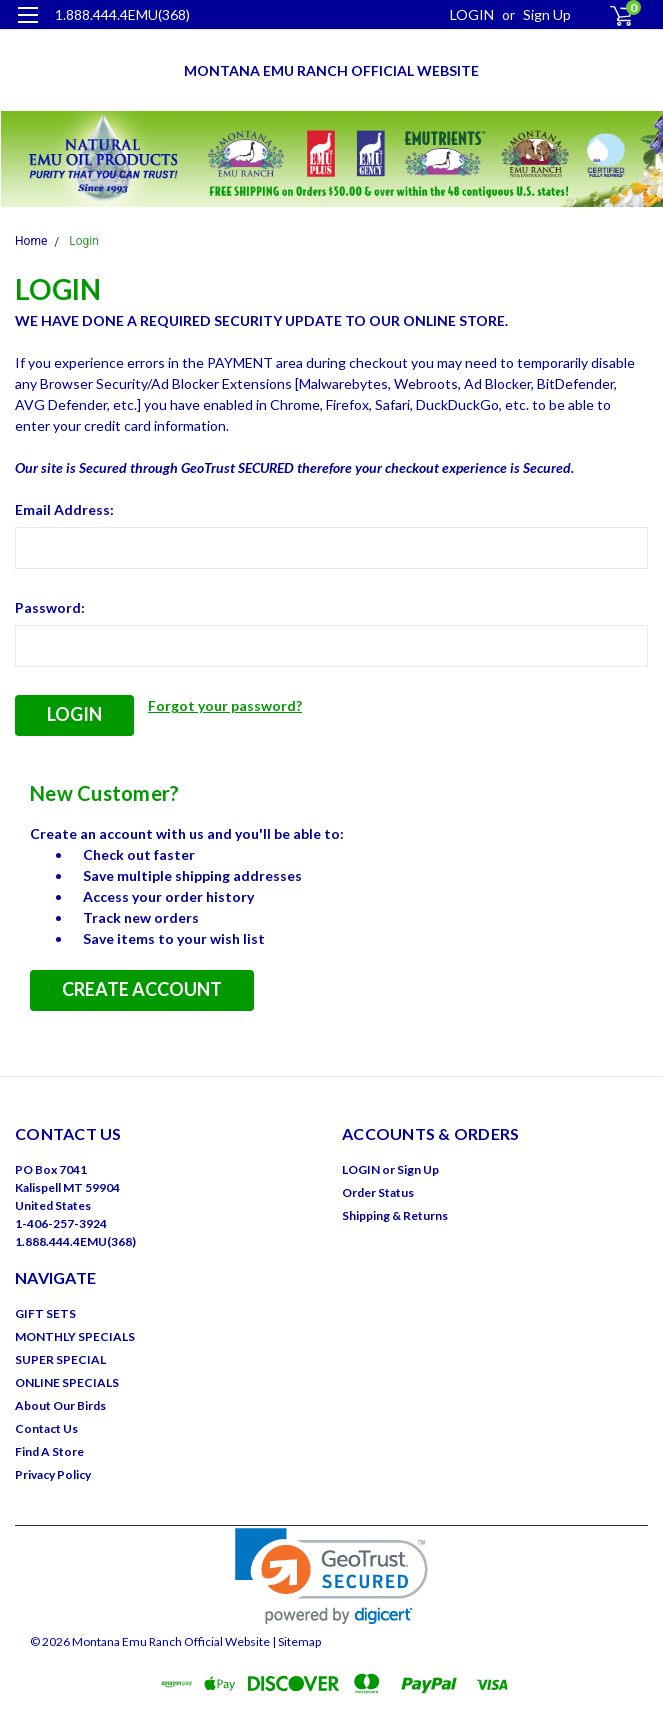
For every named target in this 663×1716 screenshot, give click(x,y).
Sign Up (547, 14)
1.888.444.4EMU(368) (122, 14)
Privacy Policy (53, 1474)
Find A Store (49, 1451)
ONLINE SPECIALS (67, 1382)
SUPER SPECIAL (60, 1359)
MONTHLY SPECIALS (75, 1336)
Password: (50, 607)
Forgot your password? (225, 705)
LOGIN (472, 14)
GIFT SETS (45, 1313)
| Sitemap (296, 1641)
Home (31, 241)
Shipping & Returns (395, 1215)
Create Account (142, 989)
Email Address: (64, 509)
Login (84, 241)
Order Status (378, 1192)
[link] (331, 1576)
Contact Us (46, 1428)
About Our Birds (60, 1405)
